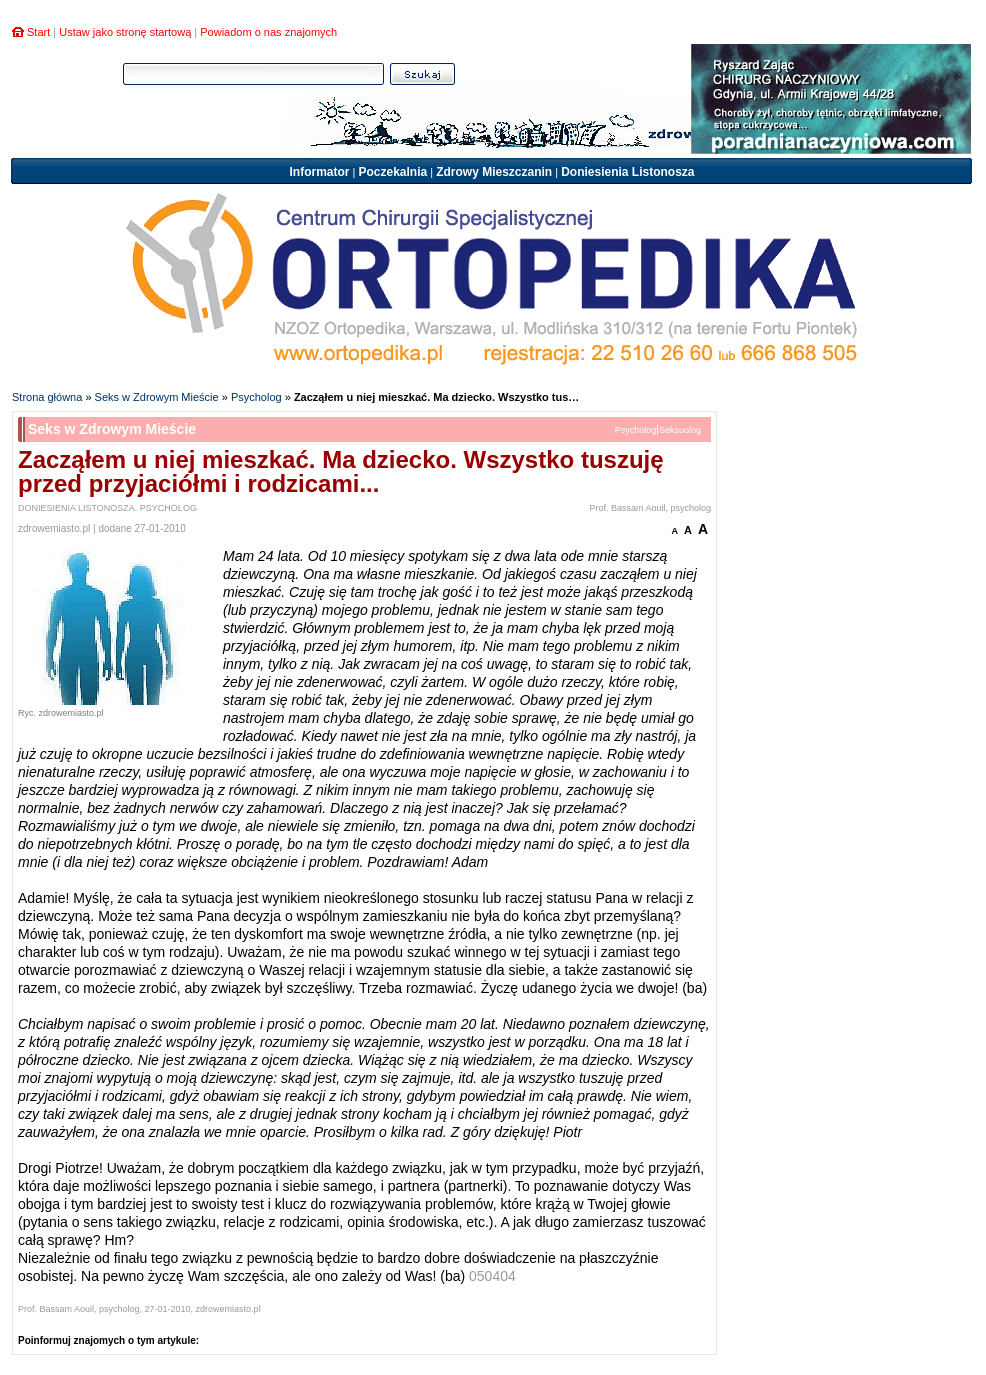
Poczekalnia (392, 172)
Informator (319, 172)
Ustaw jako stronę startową (125, 32)
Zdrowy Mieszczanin (494, 172)
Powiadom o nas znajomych (268, 32)
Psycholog (256, 397)
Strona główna (47, 397)
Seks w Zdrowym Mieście (157, 397)
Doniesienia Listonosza (627, 172)
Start (38, 32)
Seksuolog (680, 430)
